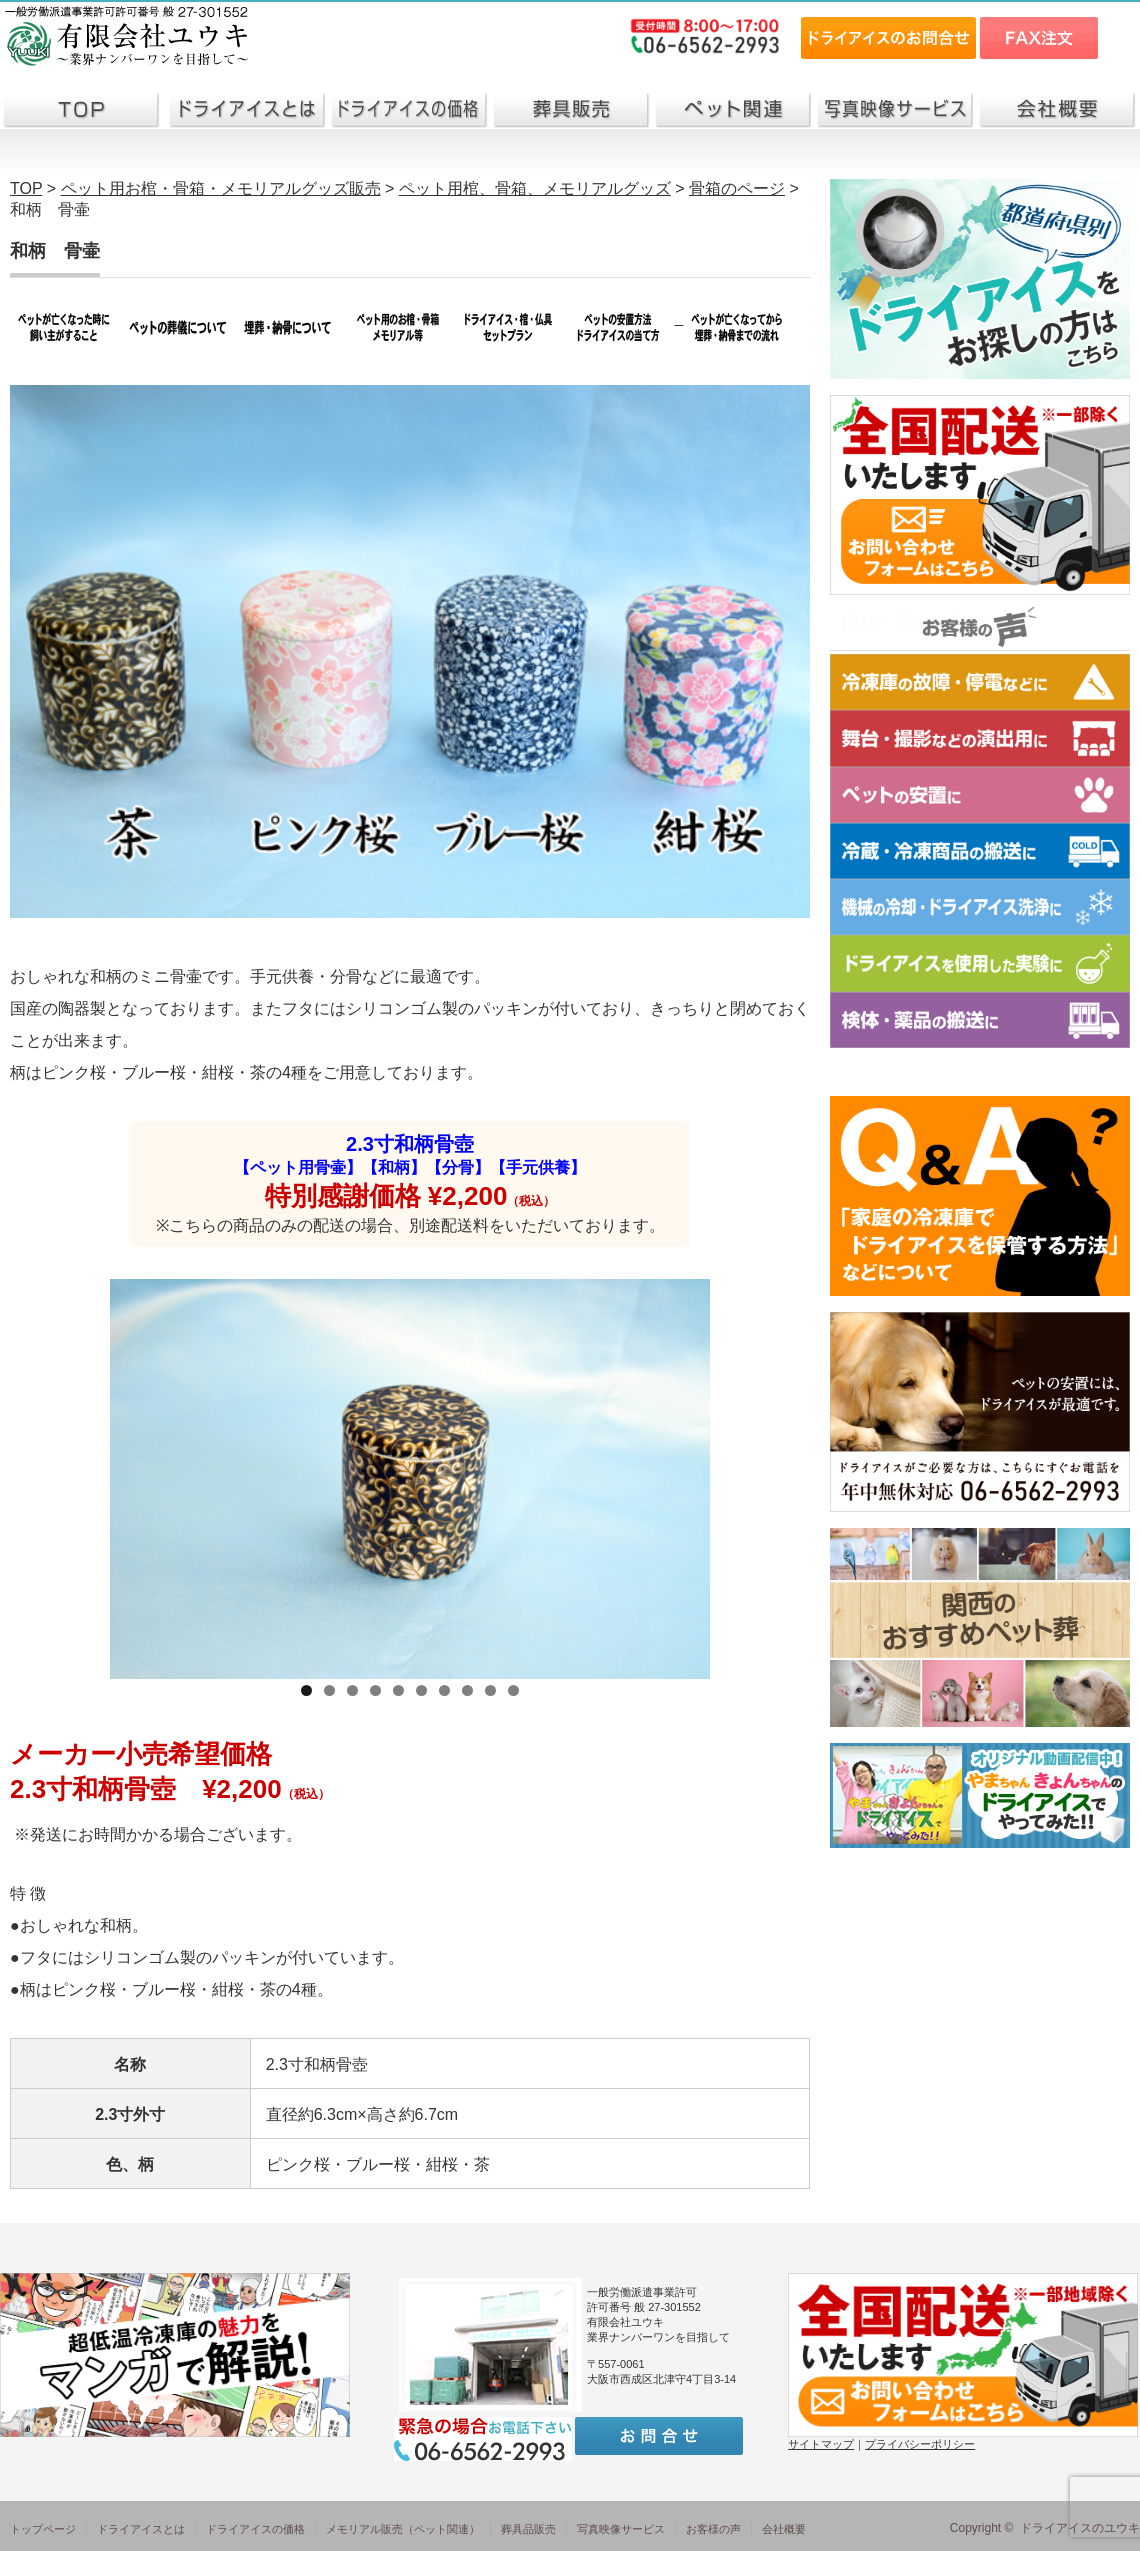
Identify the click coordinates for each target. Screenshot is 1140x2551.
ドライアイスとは (141, 2529)
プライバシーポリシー (920, 2444)
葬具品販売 (528, 2529)
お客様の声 (713, 2529)
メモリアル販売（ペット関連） (403, 2529)
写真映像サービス (621, 2529)
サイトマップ (821, 2444)
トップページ (43, 2529)
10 (513, 1690)
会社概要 (784, 2529)
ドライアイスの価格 (255, 2529)
